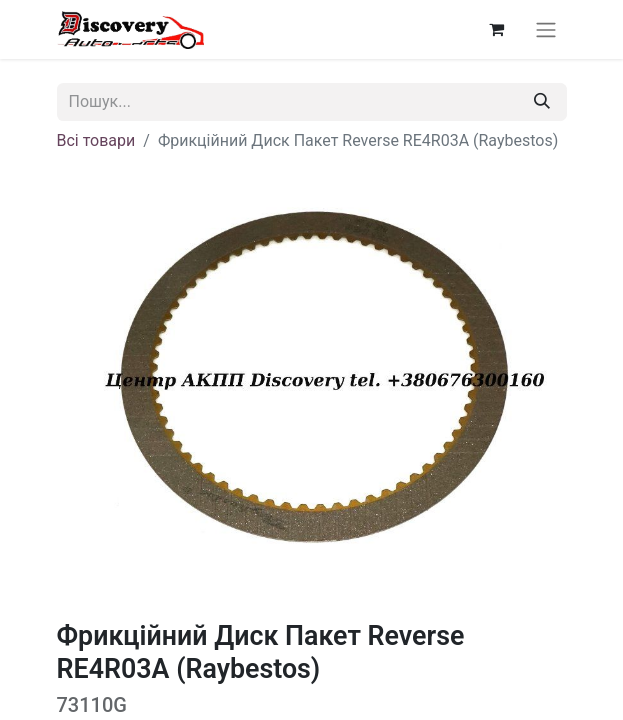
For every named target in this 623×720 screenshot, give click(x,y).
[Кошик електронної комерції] (497, 29)
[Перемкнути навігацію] (546, 29)
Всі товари (96, 140)
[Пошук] (542, 102)
